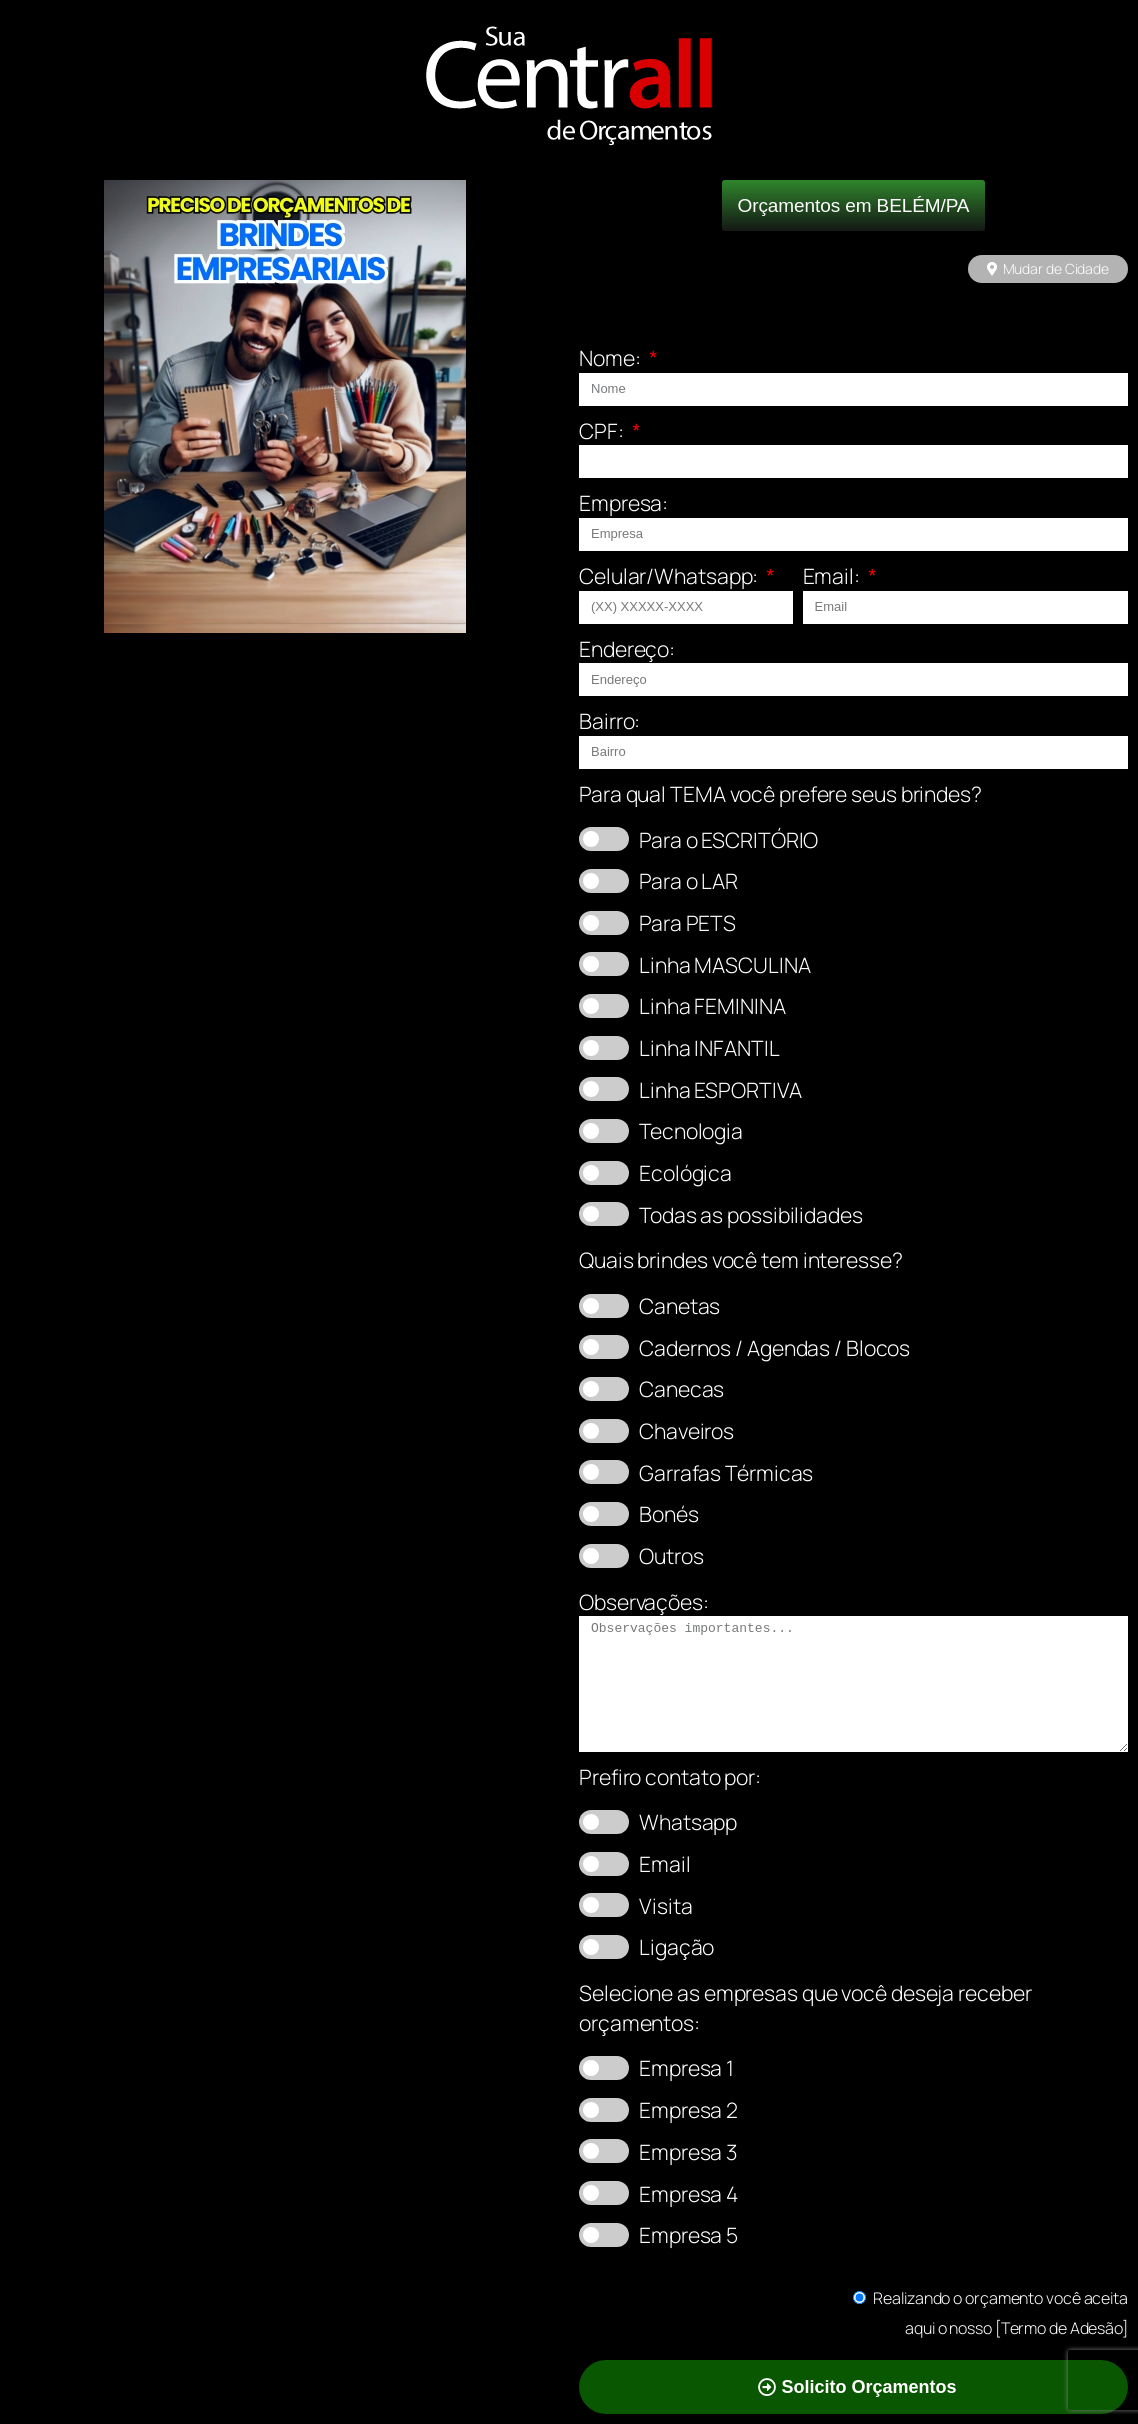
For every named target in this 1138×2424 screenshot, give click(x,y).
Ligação (676, 1946)
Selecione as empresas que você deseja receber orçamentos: (805, 2007)
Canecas (681, 1388)
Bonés (669, 1513)
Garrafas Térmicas (726, 1472)
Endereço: (627, 648)
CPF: (603, 430)
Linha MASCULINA (725, 964)
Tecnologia (691, 1130)
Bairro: (609, 720)
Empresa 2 (688, 2109)
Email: (833, 575)
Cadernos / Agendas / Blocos (774, 1347)
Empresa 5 (688, 2234)
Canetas (679, 1305)
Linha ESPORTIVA (720, 1089)
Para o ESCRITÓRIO (728, 839)
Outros (671, 1555)
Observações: (644, 1601)
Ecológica (685, 1172)
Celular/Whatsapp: (670, 575)
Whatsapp (688, 1821)
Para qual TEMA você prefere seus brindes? (780, 793)
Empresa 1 (686, 2067)
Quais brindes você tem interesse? (741, 1259)
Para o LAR (688, 880)
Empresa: (623, 502)
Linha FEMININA (712, 1005)
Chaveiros (686, 1430)
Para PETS (687, 922)
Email (665, 1863)
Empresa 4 (688, 2193)
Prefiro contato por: (670, 1776)
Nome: (611, 357)
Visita (665, 1905)
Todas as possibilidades (751, 1214)
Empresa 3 (688, 2151)
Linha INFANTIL (709, 1047)
